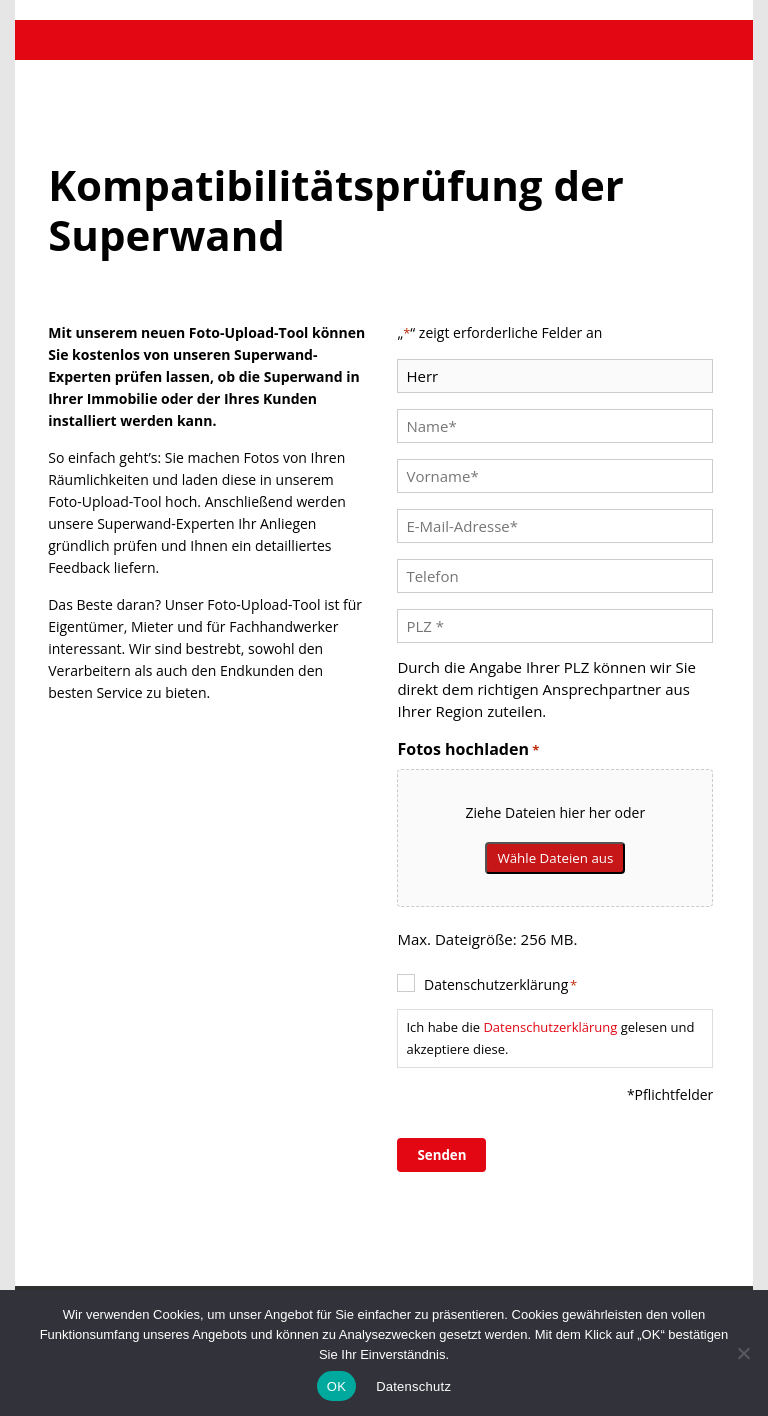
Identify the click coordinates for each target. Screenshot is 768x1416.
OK (336, 1386)
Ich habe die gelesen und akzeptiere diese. (550, 1038)
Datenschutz (413, 1386)
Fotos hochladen (468, 749)
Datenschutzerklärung (500, 984)
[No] (743, 1353)
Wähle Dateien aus (555, 858)
